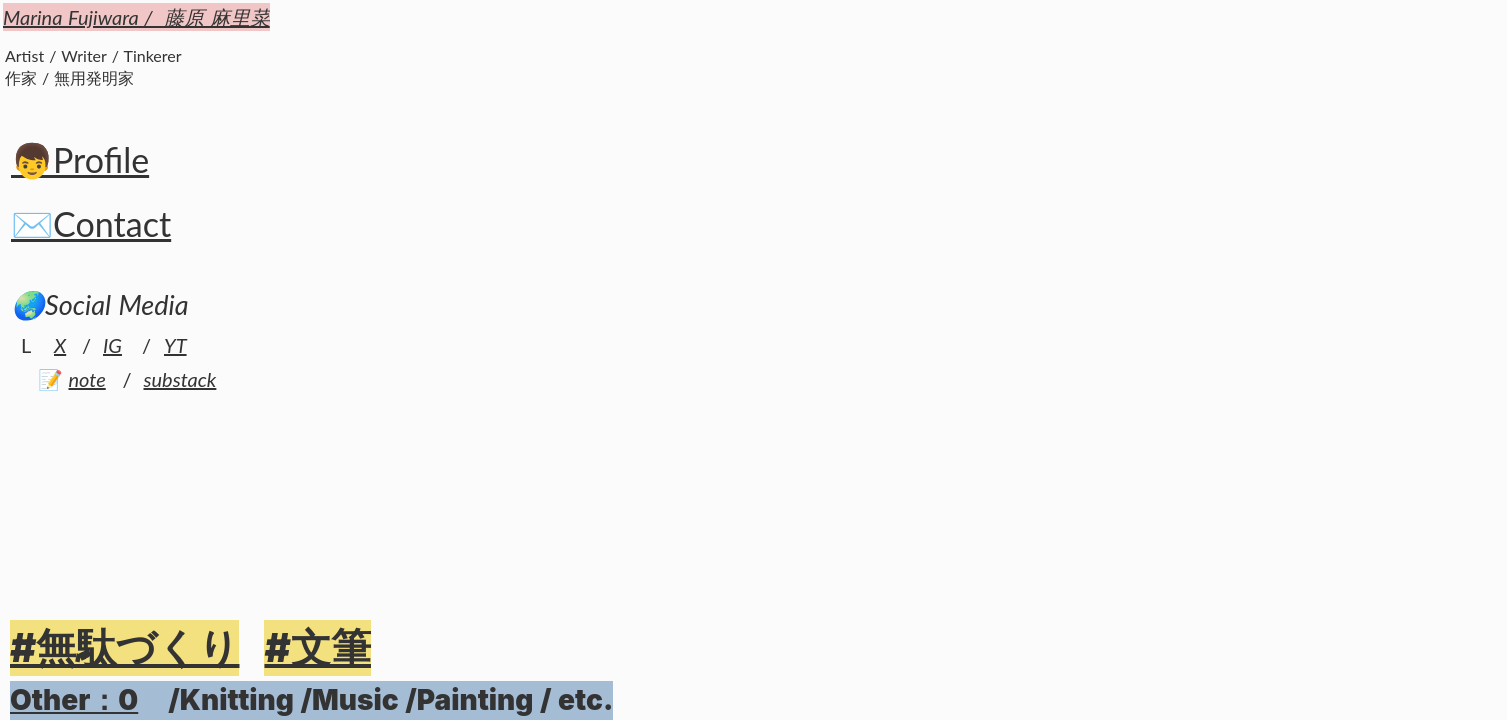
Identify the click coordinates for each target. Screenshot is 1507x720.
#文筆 (317, 647)
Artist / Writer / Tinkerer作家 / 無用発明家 (93, 66)
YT (175, 345)
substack (180, 379)
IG (112, 345)
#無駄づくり (124, 647)
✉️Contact (91, 223)
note (87, 379)
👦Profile (80, 159)
